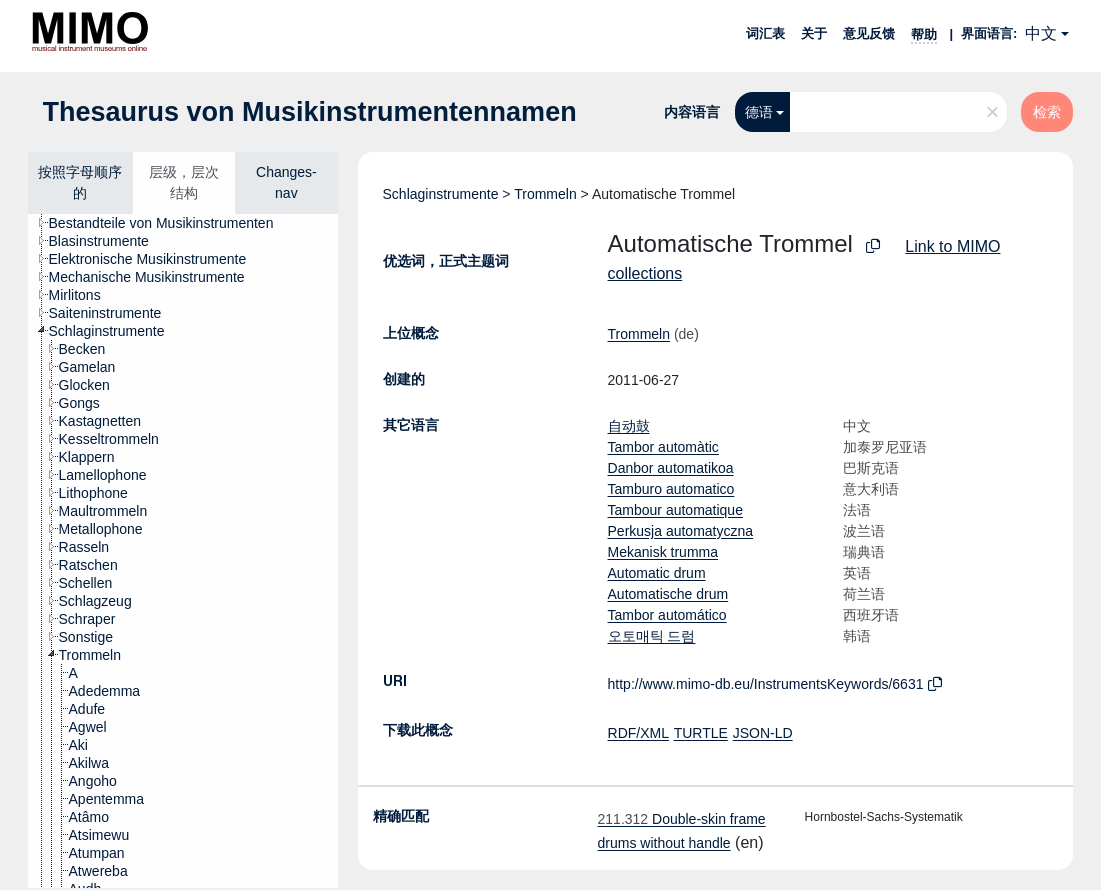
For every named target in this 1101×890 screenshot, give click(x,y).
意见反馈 (869, 33)
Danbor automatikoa (671, 468)
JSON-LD (763, 733)
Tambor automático (667, 615)
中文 (1041, 33)
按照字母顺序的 (80, 182)
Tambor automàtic (663, 447)
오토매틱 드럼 (652, 636)
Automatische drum (668, 594)
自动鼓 (629, 426)
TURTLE (701, 733)
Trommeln (545, 194)
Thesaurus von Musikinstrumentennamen (310, 112)
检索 (1047, 112)
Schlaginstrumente (441, 194)
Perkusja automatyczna (681, 531)
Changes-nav (286, 182)
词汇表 (765, 33)
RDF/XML (638, 733)
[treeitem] (170, 223)
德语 (759, 112)
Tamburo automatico (671, 489)
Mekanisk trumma (663, 552)
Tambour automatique (675, 510)
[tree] (183, 551)
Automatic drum (657, 573)
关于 (814, 33)
